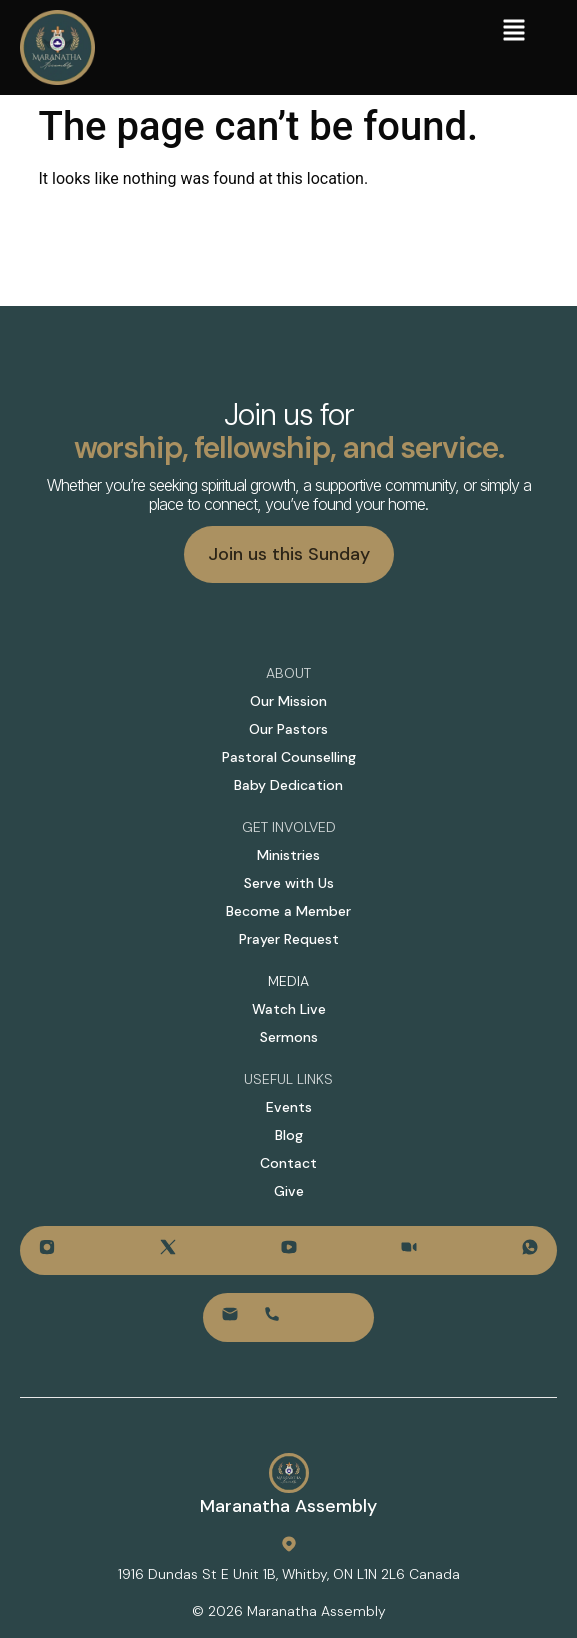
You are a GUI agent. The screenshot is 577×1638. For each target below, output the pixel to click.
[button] (514, 32)
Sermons (289, 1037)
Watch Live (289, 1009)
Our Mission (288, 701)
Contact (288, 1163)
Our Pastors (288, 729)
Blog (289, 1135)
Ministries (288, 855)
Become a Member (288, 911)
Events (289, 1107)
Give (289, 1191)
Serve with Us (289, 883)
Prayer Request (289, 939)
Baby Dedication (288, 785)
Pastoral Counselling (289, 757)
